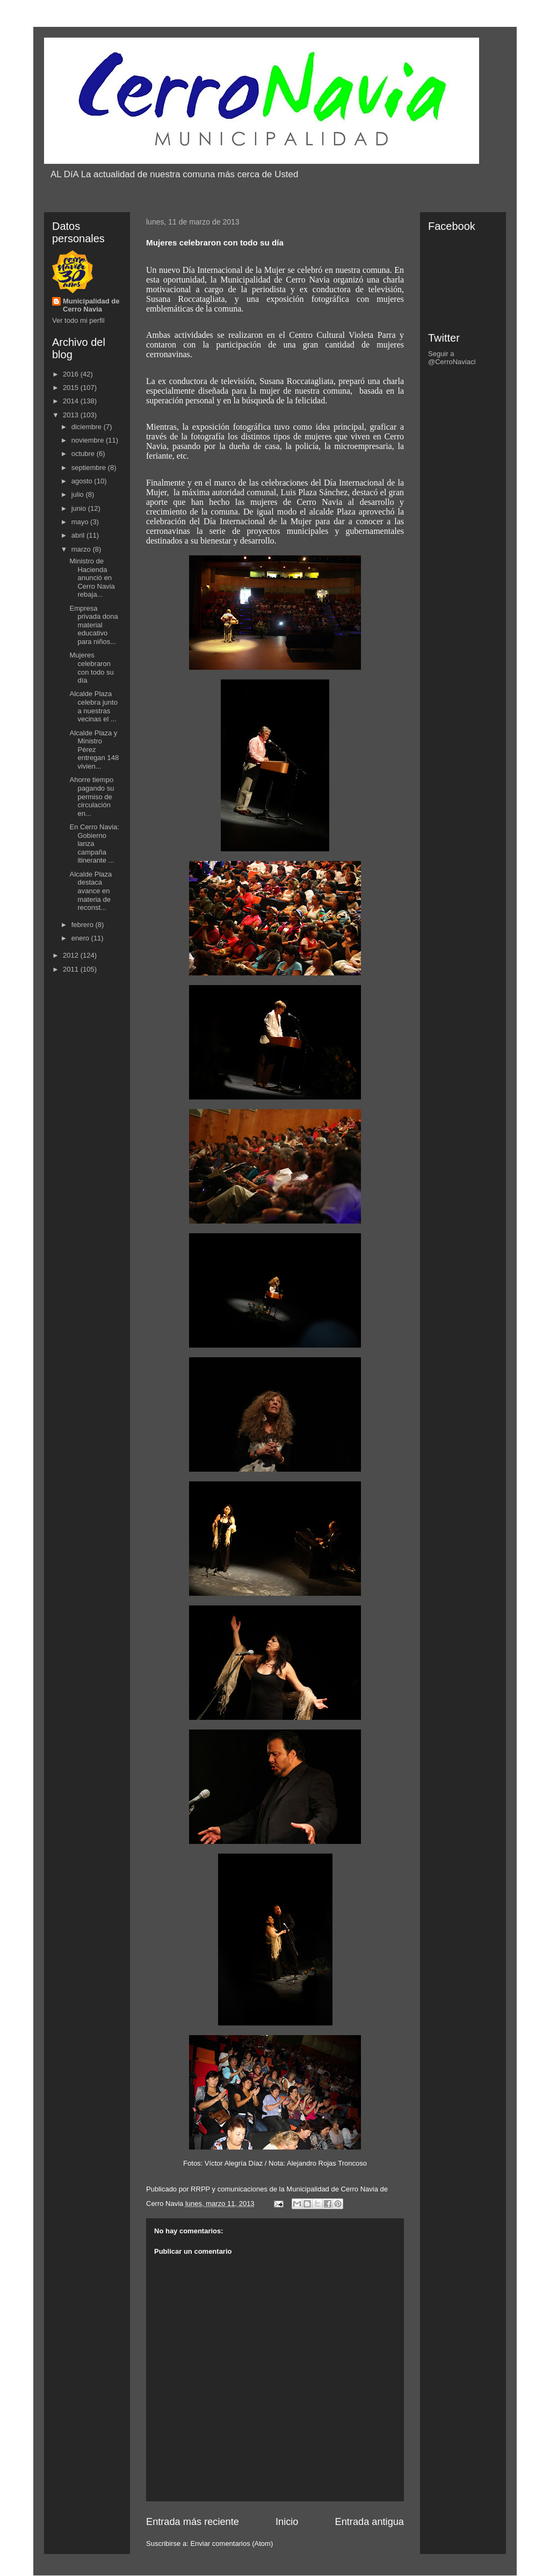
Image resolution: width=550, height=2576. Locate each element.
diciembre (87, 427)
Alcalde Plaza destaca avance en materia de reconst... (90, 890)
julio (78, 494)
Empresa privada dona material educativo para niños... (93, 625)
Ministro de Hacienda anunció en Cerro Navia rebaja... (91, 577)
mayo (80, 522)
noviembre (88, 440)
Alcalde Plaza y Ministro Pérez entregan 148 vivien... (94, 749)
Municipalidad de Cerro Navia (91, 305)
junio (79, 508)
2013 (72, 415)
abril (78, 535)
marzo (82, 549)
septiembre (89, 468)
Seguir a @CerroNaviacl (451, 358)
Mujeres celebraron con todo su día (91, 667)
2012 (72, 955)
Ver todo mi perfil (78, 320)
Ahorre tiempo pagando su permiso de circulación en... (91, 796)
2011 (72, 969)
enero (81, 938)
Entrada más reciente (192, 2521)
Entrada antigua (369, 2521)
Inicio (287, 2521)
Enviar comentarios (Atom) (231, 2543)
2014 (72, 401)
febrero (83, 925)
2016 (72, 374)
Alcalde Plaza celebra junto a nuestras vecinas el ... (93, 706)
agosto (83, 481)
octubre (84, 454)
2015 (72, 387)
